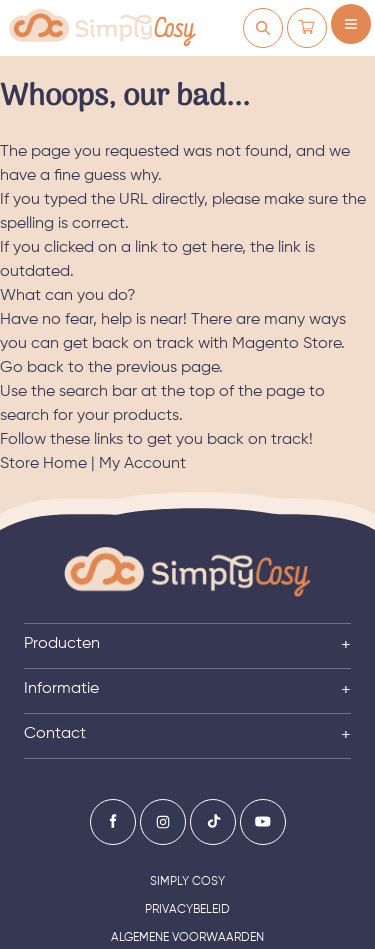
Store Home (43, 464)
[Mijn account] (263, 28)
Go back (32, 368)
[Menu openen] (351, 24)
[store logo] (102, 28)
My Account (142, 464)
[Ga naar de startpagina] (187, 572)
